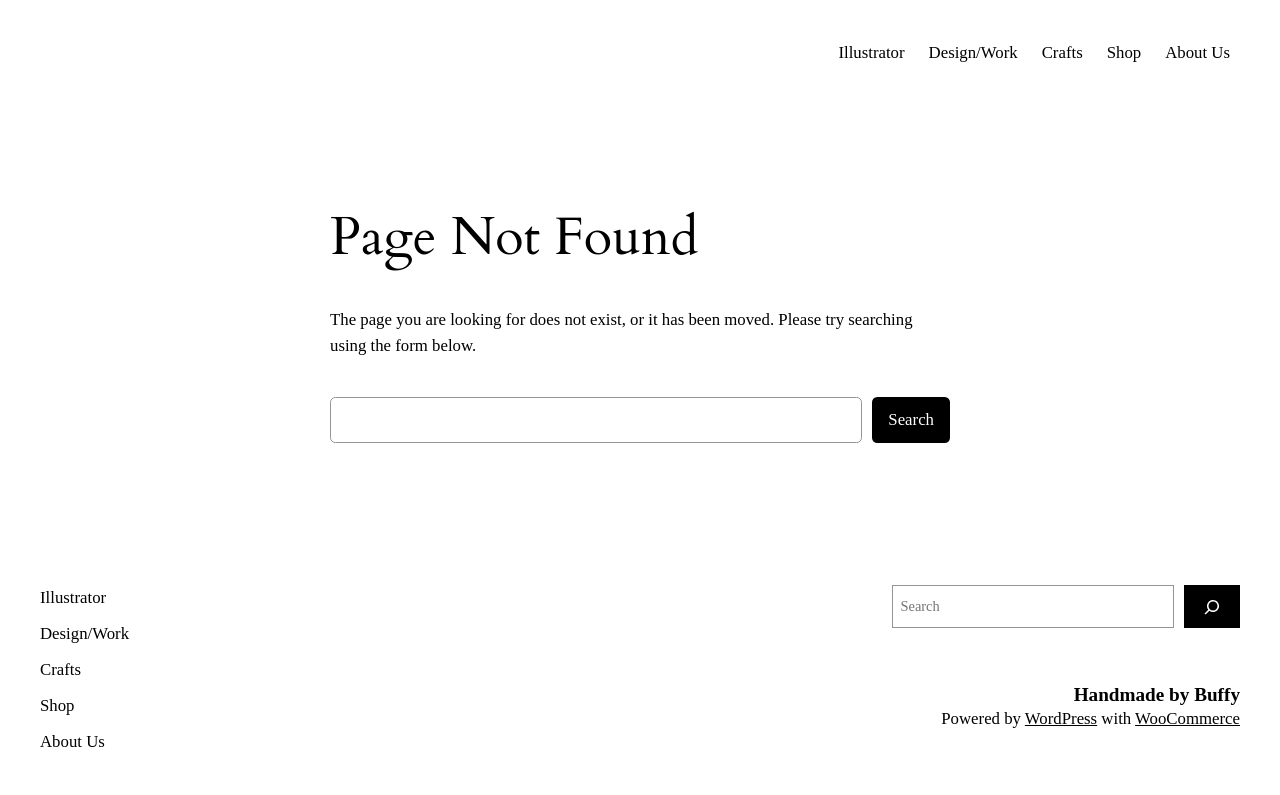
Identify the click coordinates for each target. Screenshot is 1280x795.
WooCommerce (1187, 718)
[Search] (1212, 606)
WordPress (1061, 718)
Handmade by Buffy (1157, 694)
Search (911, 419)
